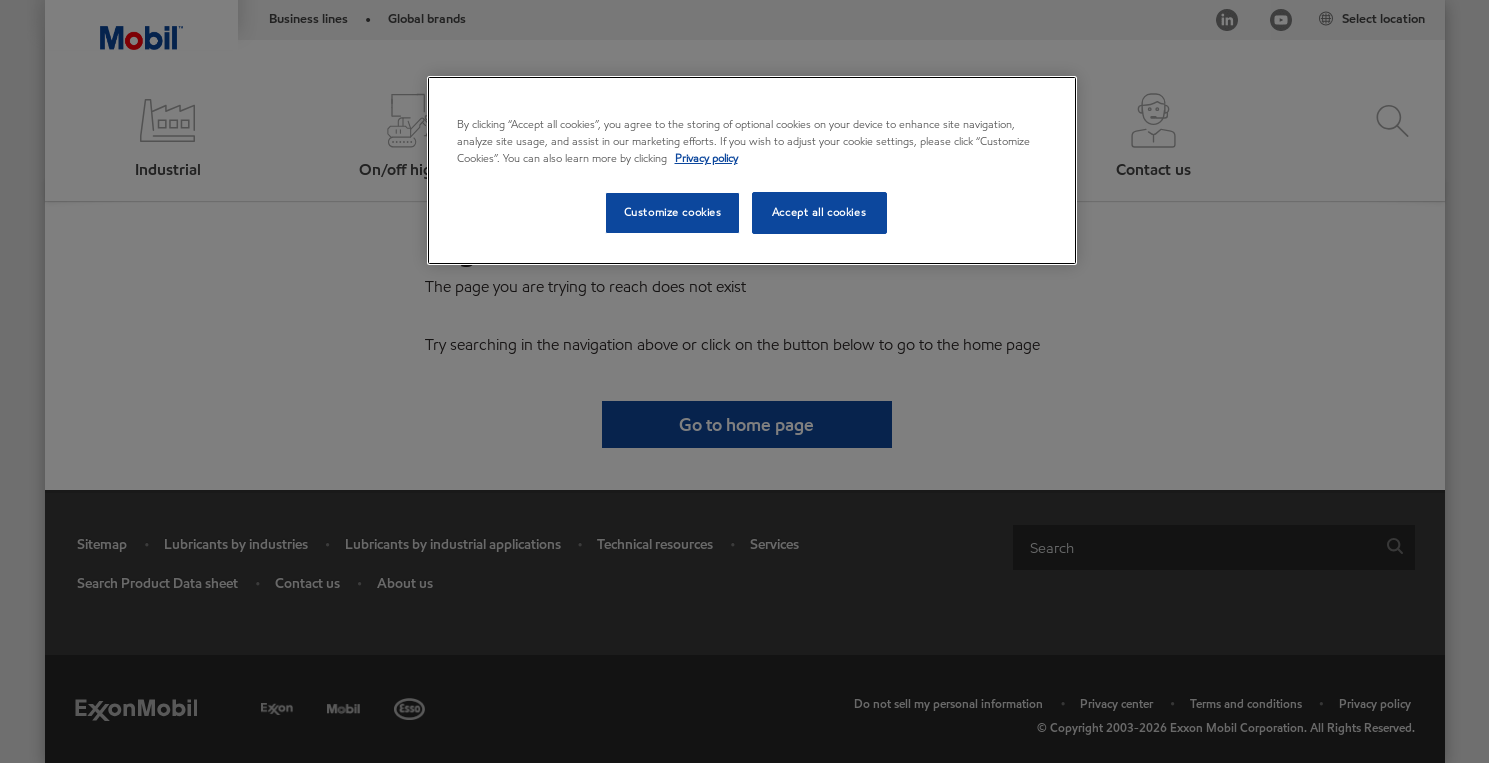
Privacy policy (706, 158)
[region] (752, 170)
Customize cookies (673, 212)
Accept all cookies (819, 212)
